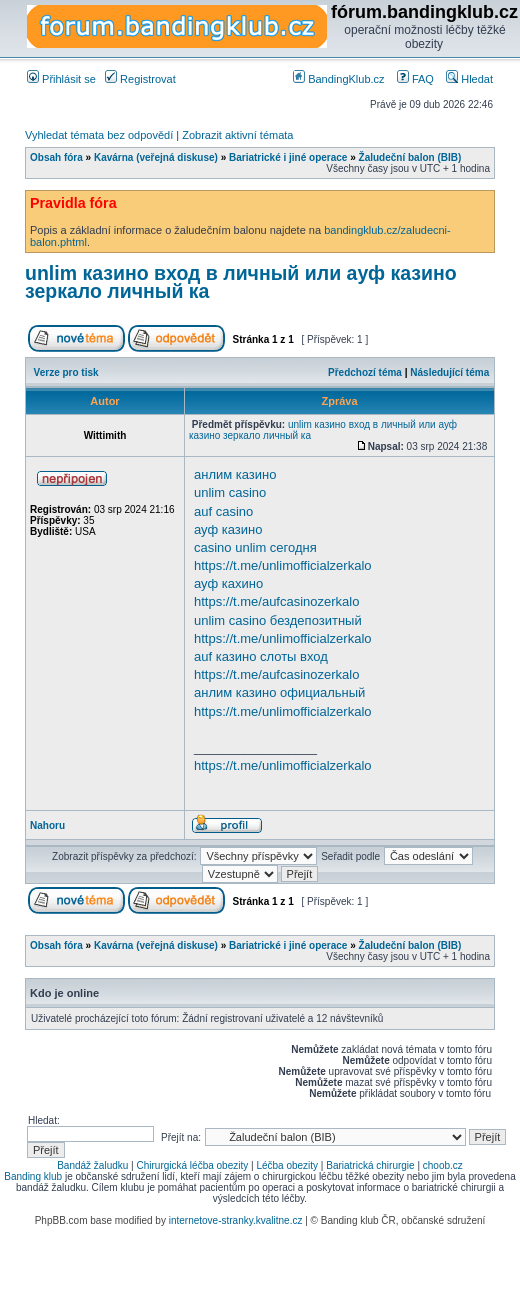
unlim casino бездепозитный (278, 620)
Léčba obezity (287, 1165)
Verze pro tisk (66, 372)
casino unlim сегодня (255, 547)
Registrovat (140, 79)
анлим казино (235, 474)
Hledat (469, 79)
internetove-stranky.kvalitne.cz (236, 1220)
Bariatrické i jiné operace (288, 157)
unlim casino (230, 492)
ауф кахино (228, 583)
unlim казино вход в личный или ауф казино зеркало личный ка (241, 282)
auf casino (223, 511)
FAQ (415, 79)
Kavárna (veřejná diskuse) (156, 157)
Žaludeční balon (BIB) (410, 157)
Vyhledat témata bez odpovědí (99, 135)
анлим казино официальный (279, 692)
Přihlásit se (61, 79)
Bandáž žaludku (92, 1165)
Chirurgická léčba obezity (193, 1165)
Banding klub (33, 1176)
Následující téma (449, 372)
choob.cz (443, 1165)
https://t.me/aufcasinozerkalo (276, 601)
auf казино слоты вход (261, 656)
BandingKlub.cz (339, 79)
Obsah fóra (56, 157)
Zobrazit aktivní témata (237, 135)
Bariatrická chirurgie (370, 1165)
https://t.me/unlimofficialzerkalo (283, 565)
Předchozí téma (365, 372)
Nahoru (47, 825)
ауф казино (228, 529)
